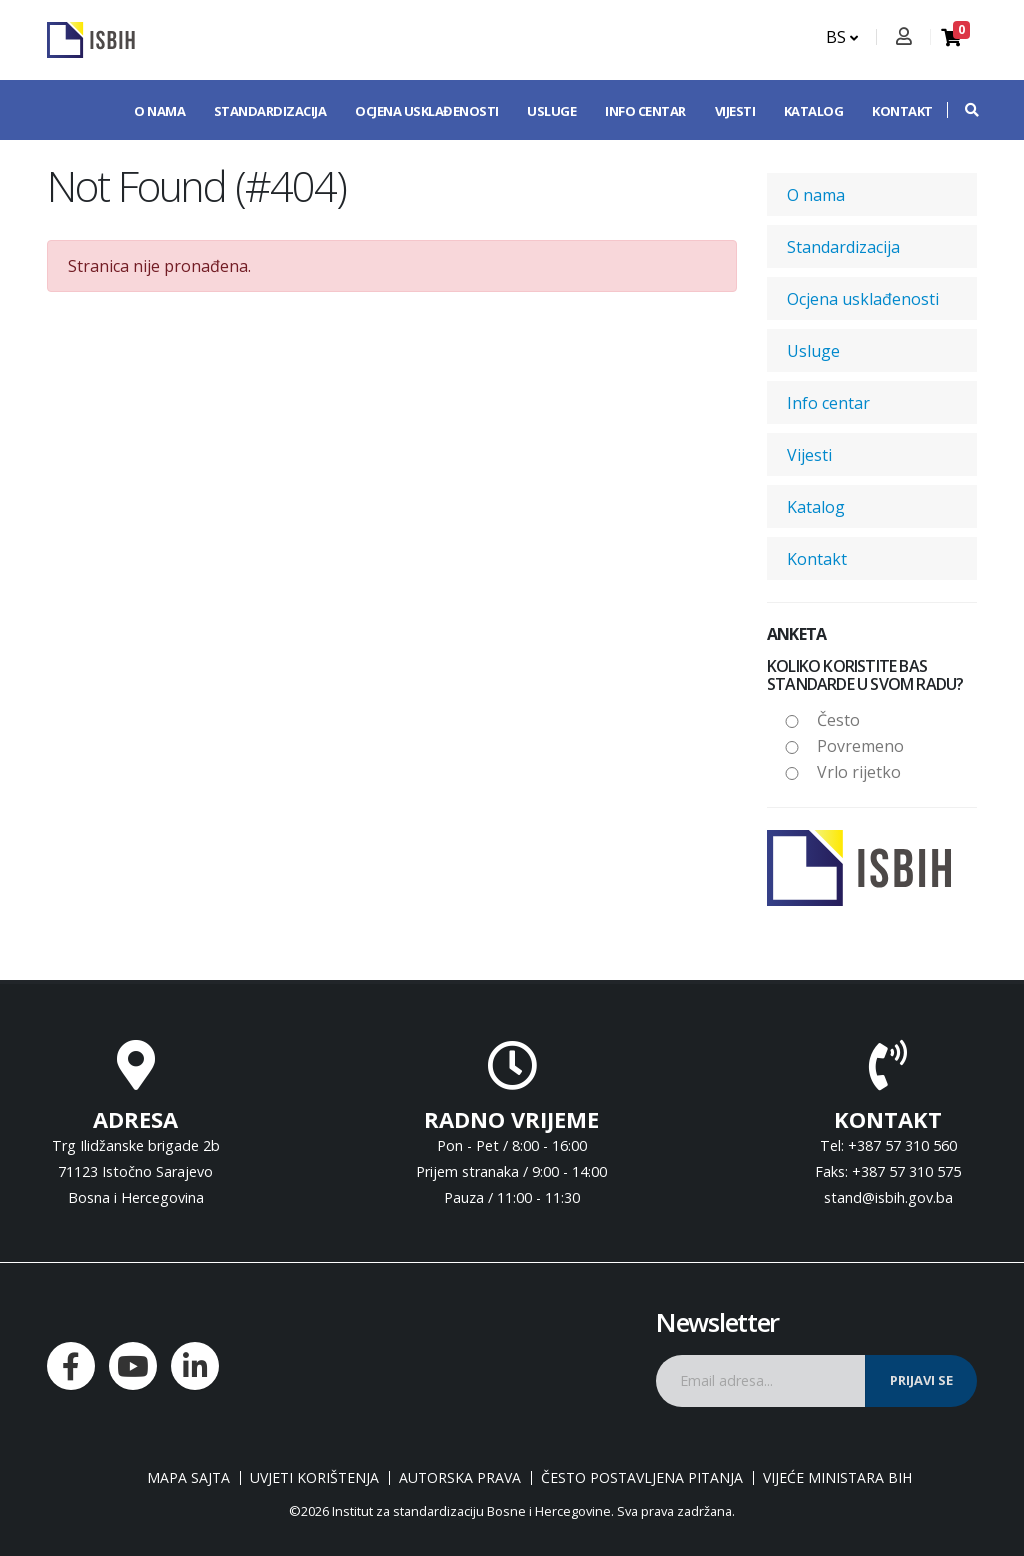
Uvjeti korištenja (314, 1478)
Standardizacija (270, 111)
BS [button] (842, 37)
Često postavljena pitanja (642, 1478)
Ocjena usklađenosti (427, 111)
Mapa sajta (188, 1478)
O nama (159, 111)
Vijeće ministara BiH (837, 1478)
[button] (962, 110)
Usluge (551, 111)
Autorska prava (460, 1478)
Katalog (814, 111)
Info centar (645, 111)
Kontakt (902, 111)
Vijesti (735, 111)
